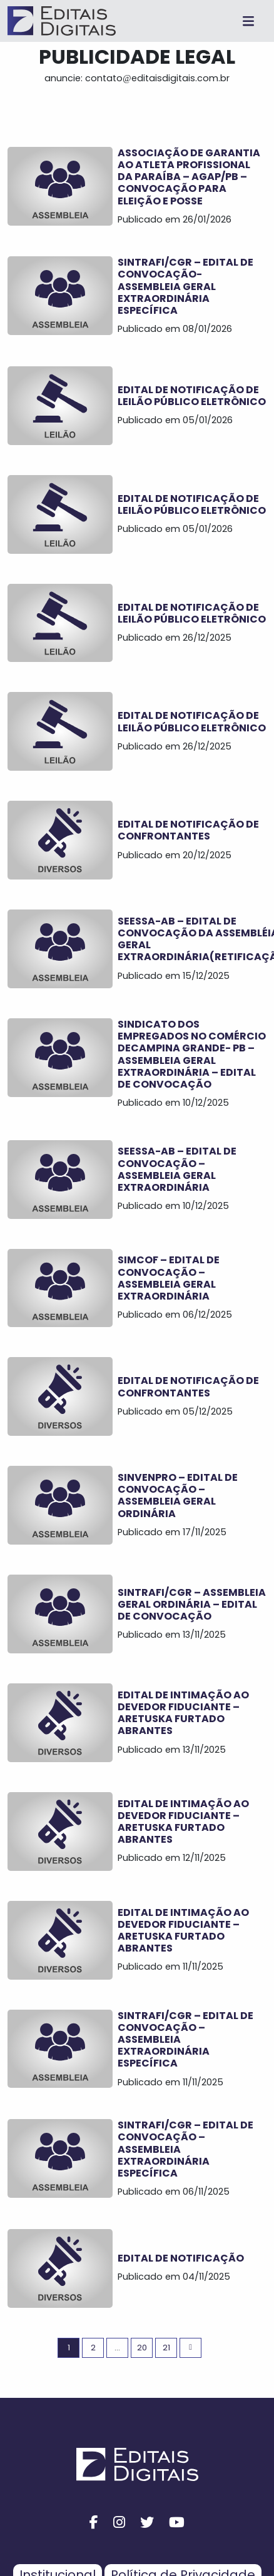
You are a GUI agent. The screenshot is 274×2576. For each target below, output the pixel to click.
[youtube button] (177, 2522)
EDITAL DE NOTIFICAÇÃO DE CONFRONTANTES (188, 830)
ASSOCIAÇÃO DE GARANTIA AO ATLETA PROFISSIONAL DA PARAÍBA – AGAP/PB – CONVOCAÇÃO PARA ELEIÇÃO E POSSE (189, 177)
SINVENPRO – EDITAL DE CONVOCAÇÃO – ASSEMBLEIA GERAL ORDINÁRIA (178, 1495)
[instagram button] (119, 2522)
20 (142, 2347)
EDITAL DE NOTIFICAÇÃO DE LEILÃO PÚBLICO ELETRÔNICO (192, 396)
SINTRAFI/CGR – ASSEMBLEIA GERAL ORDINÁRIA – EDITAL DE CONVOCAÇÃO (192, 1604)
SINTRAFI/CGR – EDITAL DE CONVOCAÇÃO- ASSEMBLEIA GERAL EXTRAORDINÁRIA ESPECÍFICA (185, 286)
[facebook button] (93, 2522)
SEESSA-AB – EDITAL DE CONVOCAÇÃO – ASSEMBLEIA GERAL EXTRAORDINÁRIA (177, 1169)
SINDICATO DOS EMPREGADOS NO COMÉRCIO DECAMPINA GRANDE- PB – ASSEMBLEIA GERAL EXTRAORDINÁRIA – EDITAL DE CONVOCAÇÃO (192, 1054)
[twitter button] (147, 2522)
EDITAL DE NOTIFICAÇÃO (181, 2258)
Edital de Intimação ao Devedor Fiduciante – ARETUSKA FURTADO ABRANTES (183, 1713)
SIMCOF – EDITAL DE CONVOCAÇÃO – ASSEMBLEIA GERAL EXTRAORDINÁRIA (169, 1278)
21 (166, 2347)
